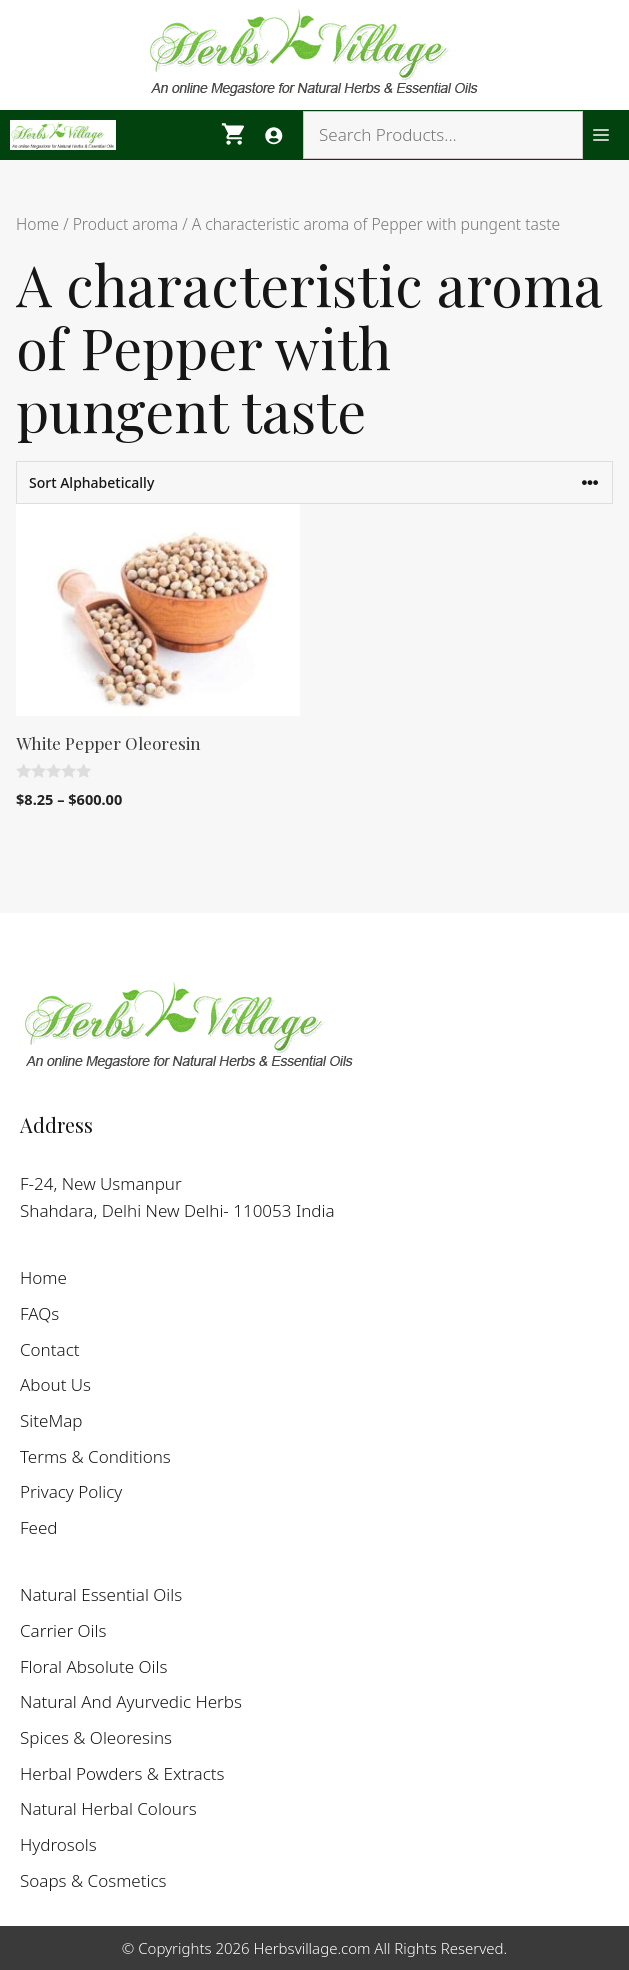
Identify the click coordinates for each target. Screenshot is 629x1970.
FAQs (39, 1313)
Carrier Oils (63, 1630)
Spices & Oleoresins (96, 1737)
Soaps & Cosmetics (93, 1880)
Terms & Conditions (95, 1456)
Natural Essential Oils (101, 1594)
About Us (55, 1384)
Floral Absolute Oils (93, 1666)
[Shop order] (314, 482)
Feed (39, 1527)
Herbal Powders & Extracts (122, 1773)
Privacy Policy (71, 1491)
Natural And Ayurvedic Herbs (131, 1701)
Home (37, 224)
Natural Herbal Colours (108, 1808)
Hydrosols (58, 1844)
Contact (50, 1349)
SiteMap (51, 1420)
